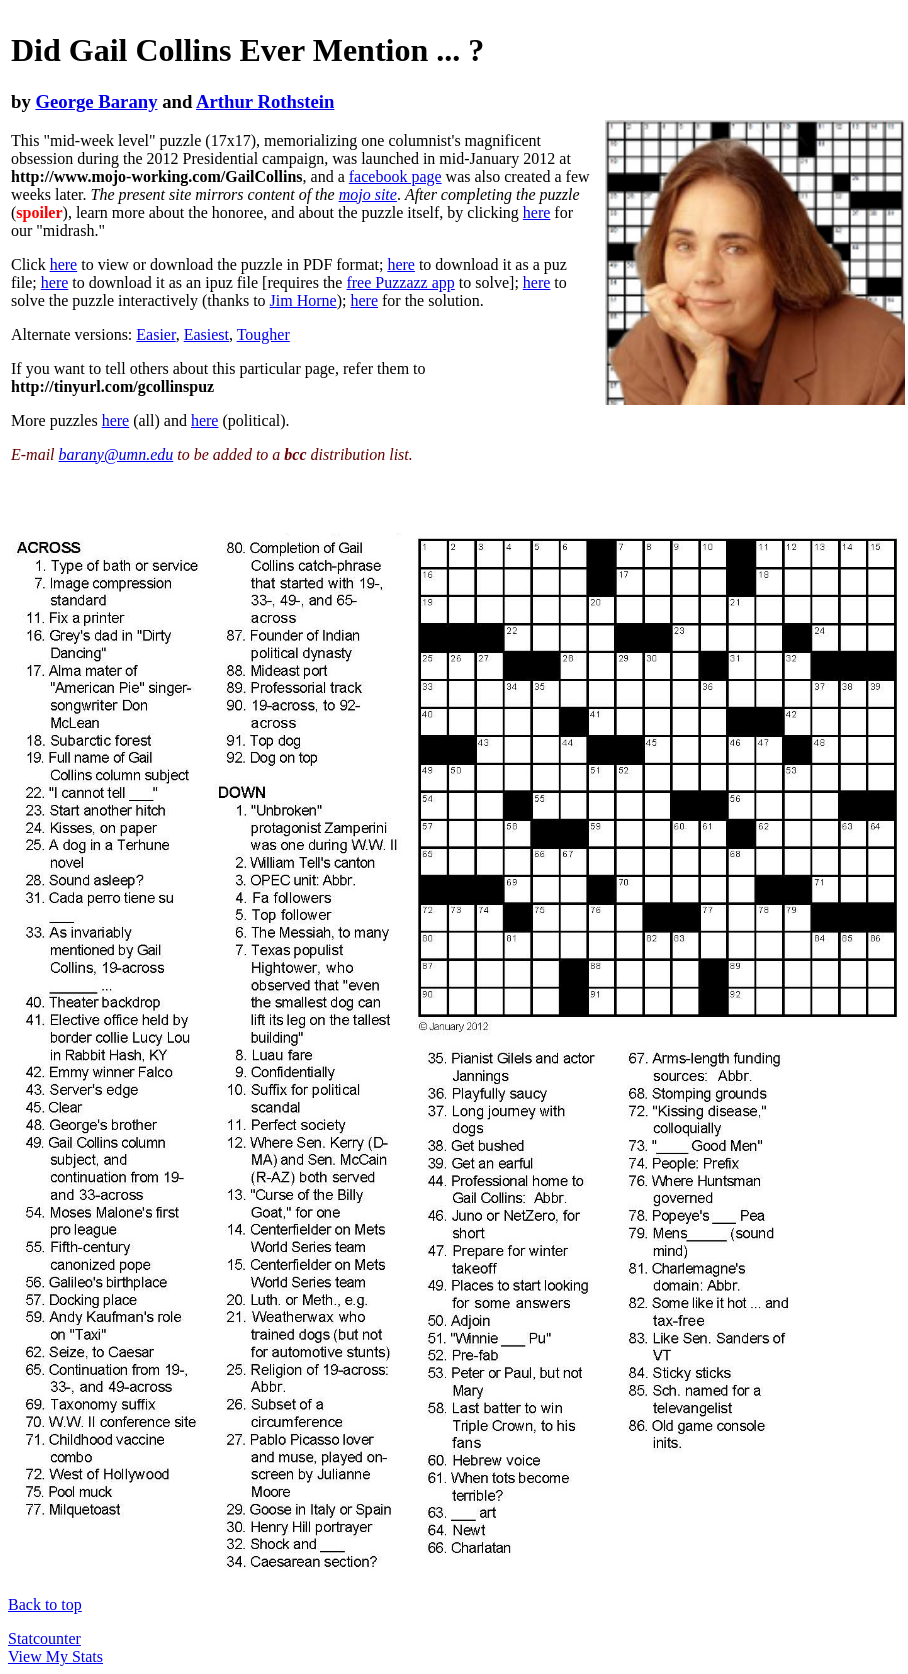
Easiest (206, 334)
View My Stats (55, 1656)
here (537, 212)
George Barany (96, 101)
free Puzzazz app (400, 282)
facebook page (395, 176)
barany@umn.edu (116, 454)
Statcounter (44, 1638)
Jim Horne (303, 300)
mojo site (368, 194)
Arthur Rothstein (265, 101)
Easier (155, 334)
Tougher (263, 334)
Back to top (45, 1604)
